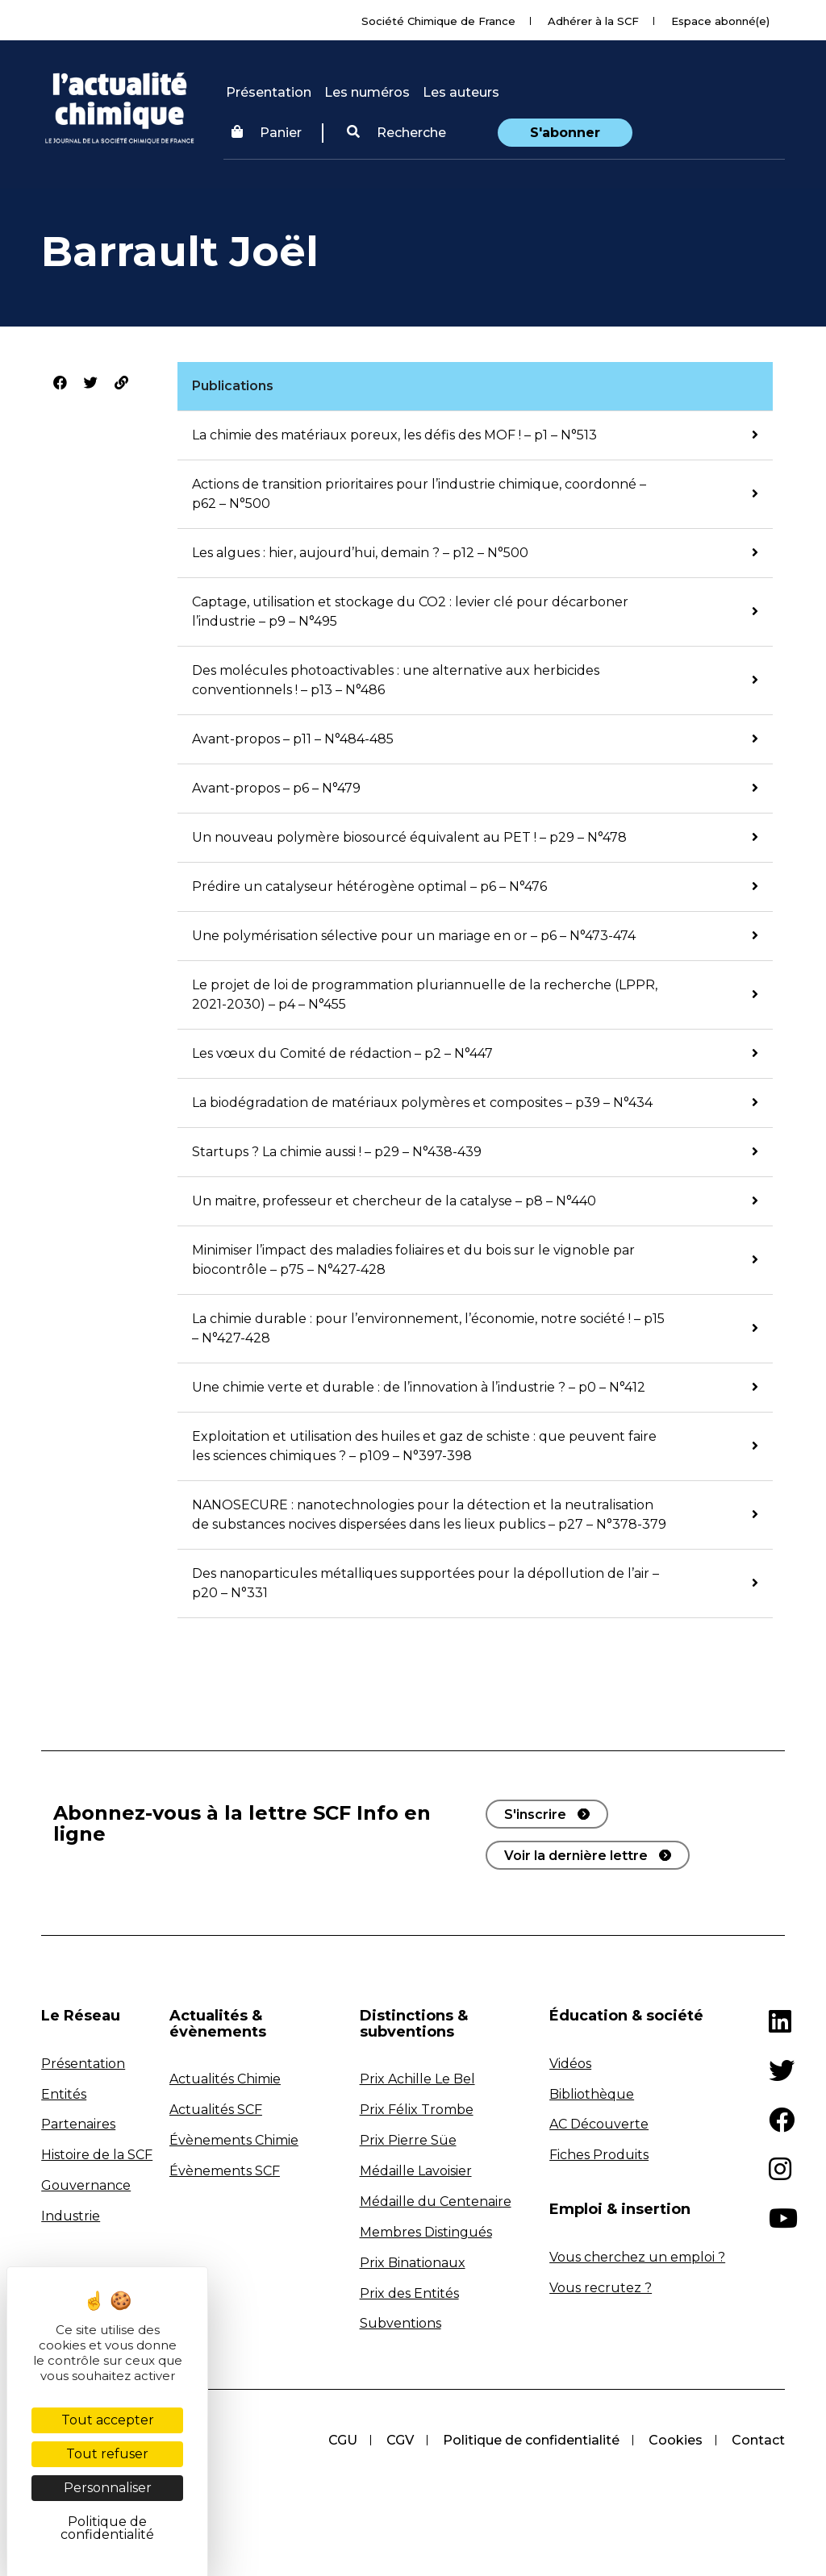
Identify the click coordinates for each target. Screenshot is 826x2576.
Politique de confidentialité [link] (107, 2528)
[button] (396, 133)
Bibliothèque (591, 2094)
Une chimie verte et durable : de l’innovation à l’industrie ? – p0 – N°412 (418, 1387)
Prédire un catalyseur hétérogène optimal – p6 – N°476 (369, 886)
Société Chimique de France (438, 21)
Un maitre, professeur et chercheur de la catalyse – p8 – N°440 (394, 1201)
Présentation (268, 92)
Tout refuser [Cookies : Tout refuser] (107, 2454)
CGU (342, 2440)
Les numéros (367, 92)
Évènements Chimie (233, 2140)
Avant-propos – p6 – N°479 (276, 788)
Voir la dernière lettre (576, 1855)
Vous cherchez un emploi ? (637, 2257)
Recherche (396, 132)
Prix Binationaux (412, 2262)
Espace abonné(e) (720, 21)
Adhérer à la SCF (593, 21)
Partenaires (78, 2124)
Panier (267, 132)
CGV (400, 2440)
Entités (63, 2094)
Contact (758, 2440)
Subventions (400, 2323)
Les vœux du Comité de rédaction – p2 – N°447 (342, 1053)
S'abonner (565, 132)
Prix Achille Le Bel (417, 2079)
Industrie (70, 2216)
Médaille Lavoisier (416, 2171)
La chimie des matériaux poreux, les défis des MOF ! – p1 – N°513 (394, 435)
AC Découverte (599, 2124)
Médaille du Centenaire (435, 2201)
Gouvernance (86, 2185)
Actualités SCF (215, 2109)
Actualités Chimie (225, 2079)
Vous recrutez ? (600, 2287)
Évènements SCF (224, 2171)
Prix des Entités (409, 2293)
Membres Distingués (426, 2232)
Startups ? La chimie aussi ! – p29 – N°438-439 (337, 1151)
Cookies (676, 2440)
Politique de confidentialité (531, 2440)
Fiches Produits (599, 2154)
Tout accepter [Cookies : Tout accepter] (107, 2420)
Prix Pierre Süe (408, 2140)
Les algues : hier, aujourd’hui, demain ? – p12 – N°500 (360, 552)
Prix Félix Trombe (416, 2109)
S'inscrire (535, 1814)
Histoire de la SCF (96, 2154)
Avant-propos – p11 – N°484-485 (293, 739)
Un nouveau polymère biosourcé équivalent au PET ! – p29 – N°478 (409, 837)
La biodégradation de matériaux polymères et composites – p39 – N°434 (422, 1102)
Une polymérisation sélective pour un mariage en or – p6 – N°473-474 (414, 935)
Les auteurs (461, 92)
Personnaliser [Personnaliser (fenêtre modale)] (108, 2487)
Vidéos (570, 2063)
